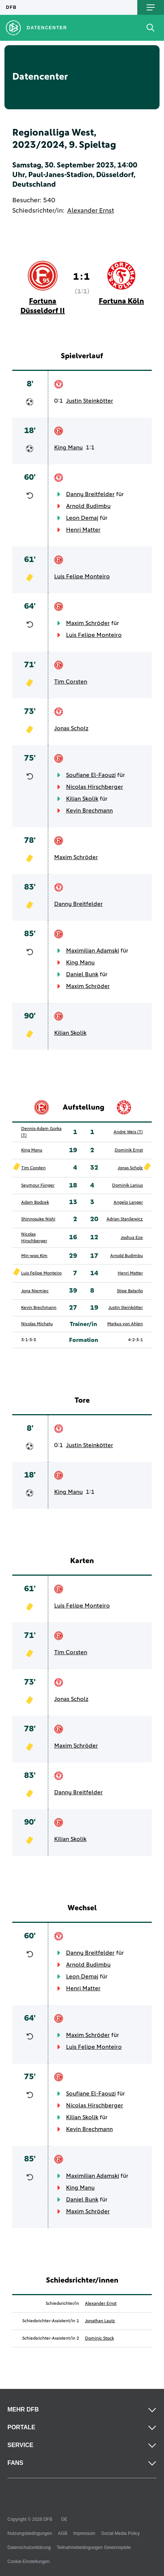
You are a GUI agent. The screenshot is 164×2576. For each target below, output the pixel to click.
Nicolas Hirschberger (94, 787)
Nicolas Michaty (37, 1324)
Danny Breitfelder (90, 494)
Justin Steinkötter (89, 401)
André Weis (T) (128, 1132)
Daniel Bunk (82, 974)
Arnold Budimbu (88, 506)
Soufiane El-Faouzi (91, 775)
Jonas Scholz (71, 728)
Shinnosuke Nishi (38, 1219)
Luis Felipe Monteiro (82, 576)
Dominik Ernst (129, 1150)
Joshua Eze (132, 1238)
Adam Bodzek (35, 1202)
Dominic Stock (99, 2338)
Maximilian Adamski (92, 951)
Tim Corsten (70, 682)
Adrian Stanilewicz (124, 1219)
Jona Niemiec (35, 1291)
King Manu (68, 448)
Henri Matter (83, 530)
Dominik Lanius (127, 1185)
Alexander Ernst (90, 210)
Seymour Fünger (38, 1185)
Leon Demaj (82, 518)
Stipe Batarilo (130, 1291)
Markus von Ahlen (125, 1324)
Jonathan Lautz (100, 2321)
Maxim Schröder (88, 623)
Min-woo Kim (34, 1256)
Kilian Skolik (82, 799)
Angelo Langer (128, 1202)
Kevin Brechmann (89, 811)
